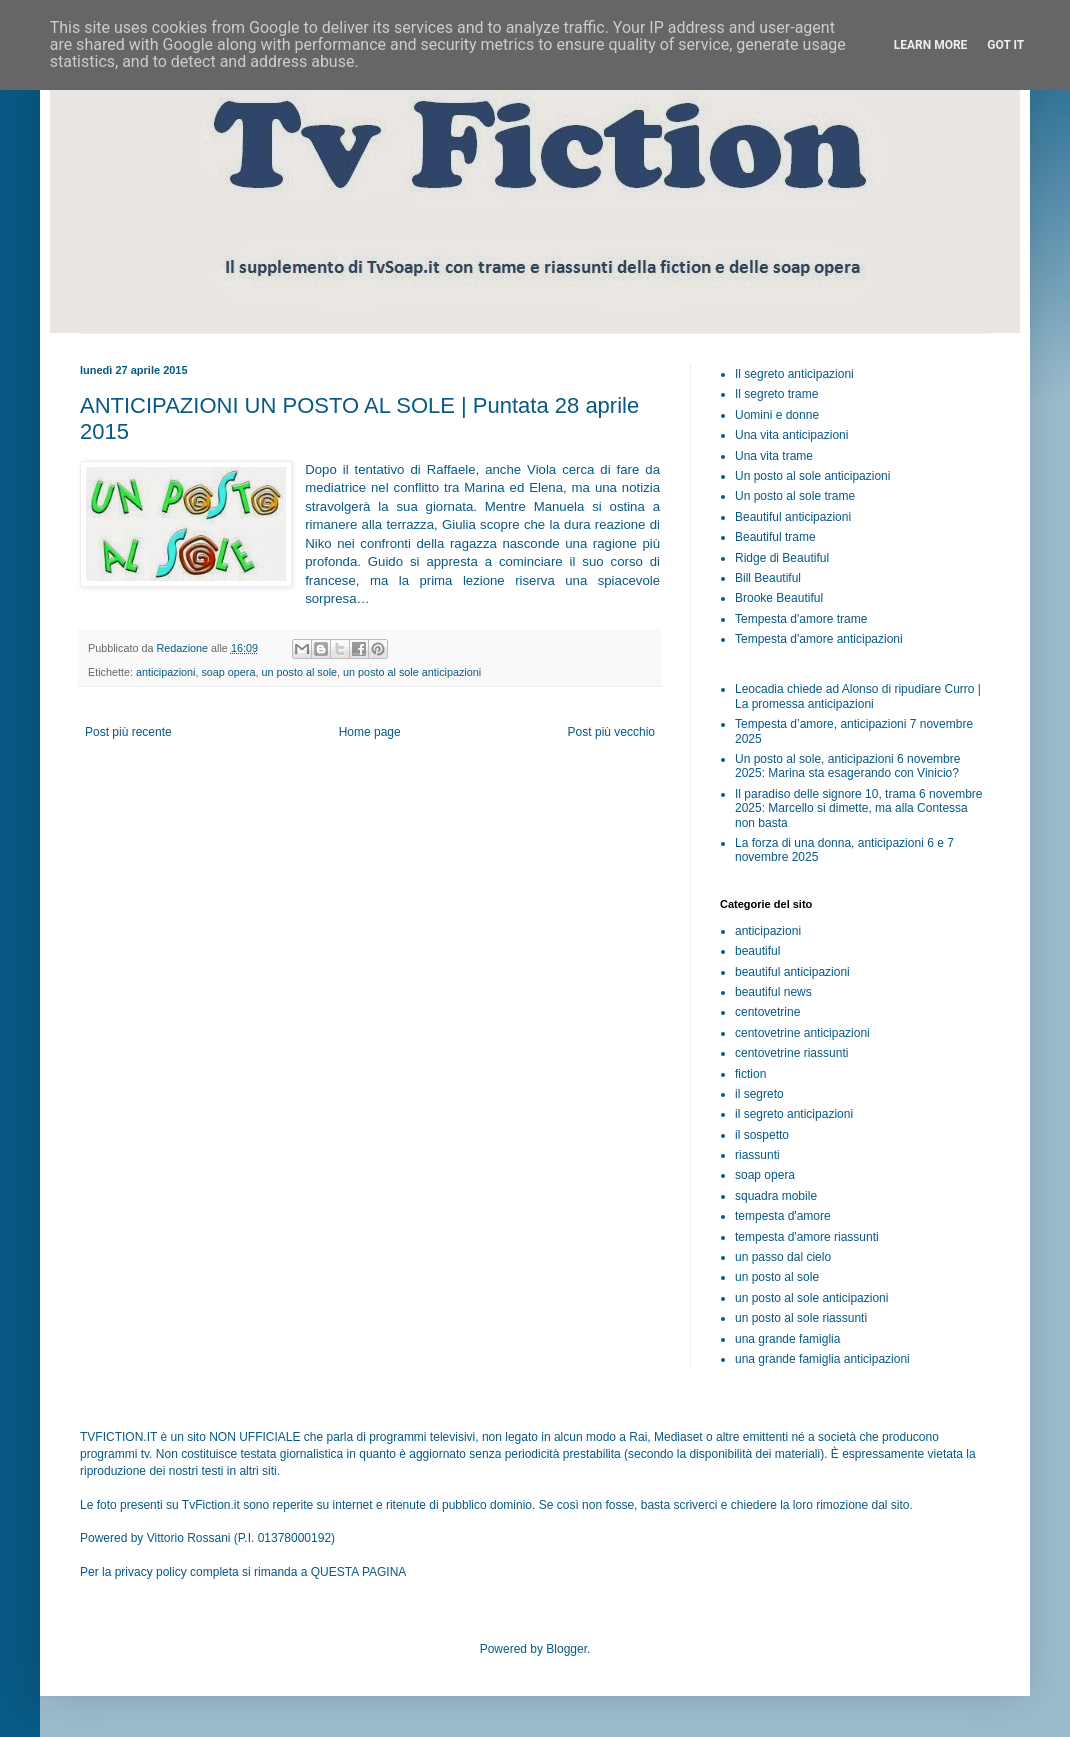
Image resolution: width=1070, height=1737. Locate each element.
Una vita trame (774, 456)
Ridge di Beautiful (782, 558)
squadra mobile (776, 1196)
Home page (370, 732)
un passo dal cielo (783, 1257)
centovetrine (767, 1012)
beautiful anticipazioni (792, 972)
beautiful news (773, 992)
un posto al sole (299, 672)
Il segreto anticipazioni (794, 374)
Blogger (566, 1649)
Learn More (931, 45)
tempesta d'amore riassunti (807, 1237)
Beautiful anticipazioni (793, 517)
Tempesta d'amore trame (801, 619)
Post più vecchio (611, 732)
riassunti (757, 1155)
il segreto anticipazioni (794, 1114)
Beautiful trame (775, 537)
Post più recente (128, 732)
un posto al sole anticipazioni (412, 672)
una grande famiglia (787, 1339)
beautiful (757, 951)
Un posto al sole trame (795, 496)
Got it (1005, 45)
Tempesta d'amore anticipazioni (819, 639)
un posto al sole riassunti (801, 1318)
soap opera (228, 672)
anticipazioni (165, 672)
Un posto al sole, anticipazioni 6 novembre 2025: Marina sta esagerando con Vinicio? (847, 766)
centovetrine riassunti (791, 1053)
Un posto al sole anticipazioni (812, 476)
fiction (750, 1074)
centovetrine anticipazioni (802, 1033)
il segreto (759, 1094)
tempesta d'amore (783, 1216)
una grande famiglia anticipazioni (822, 1359)
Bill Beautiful (768, 578)
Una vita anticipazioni (791, 435)
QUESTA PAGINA (359, 1572)
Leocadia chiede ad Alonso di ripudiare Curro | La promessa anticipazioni (858, 696)
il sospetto (762, 1135)
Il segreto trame (776, 394)
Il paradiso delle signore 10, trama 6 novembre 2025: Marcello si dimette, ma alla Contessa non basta (858, 808)
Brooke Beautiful (779, 598)
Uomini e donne (777, 415)
